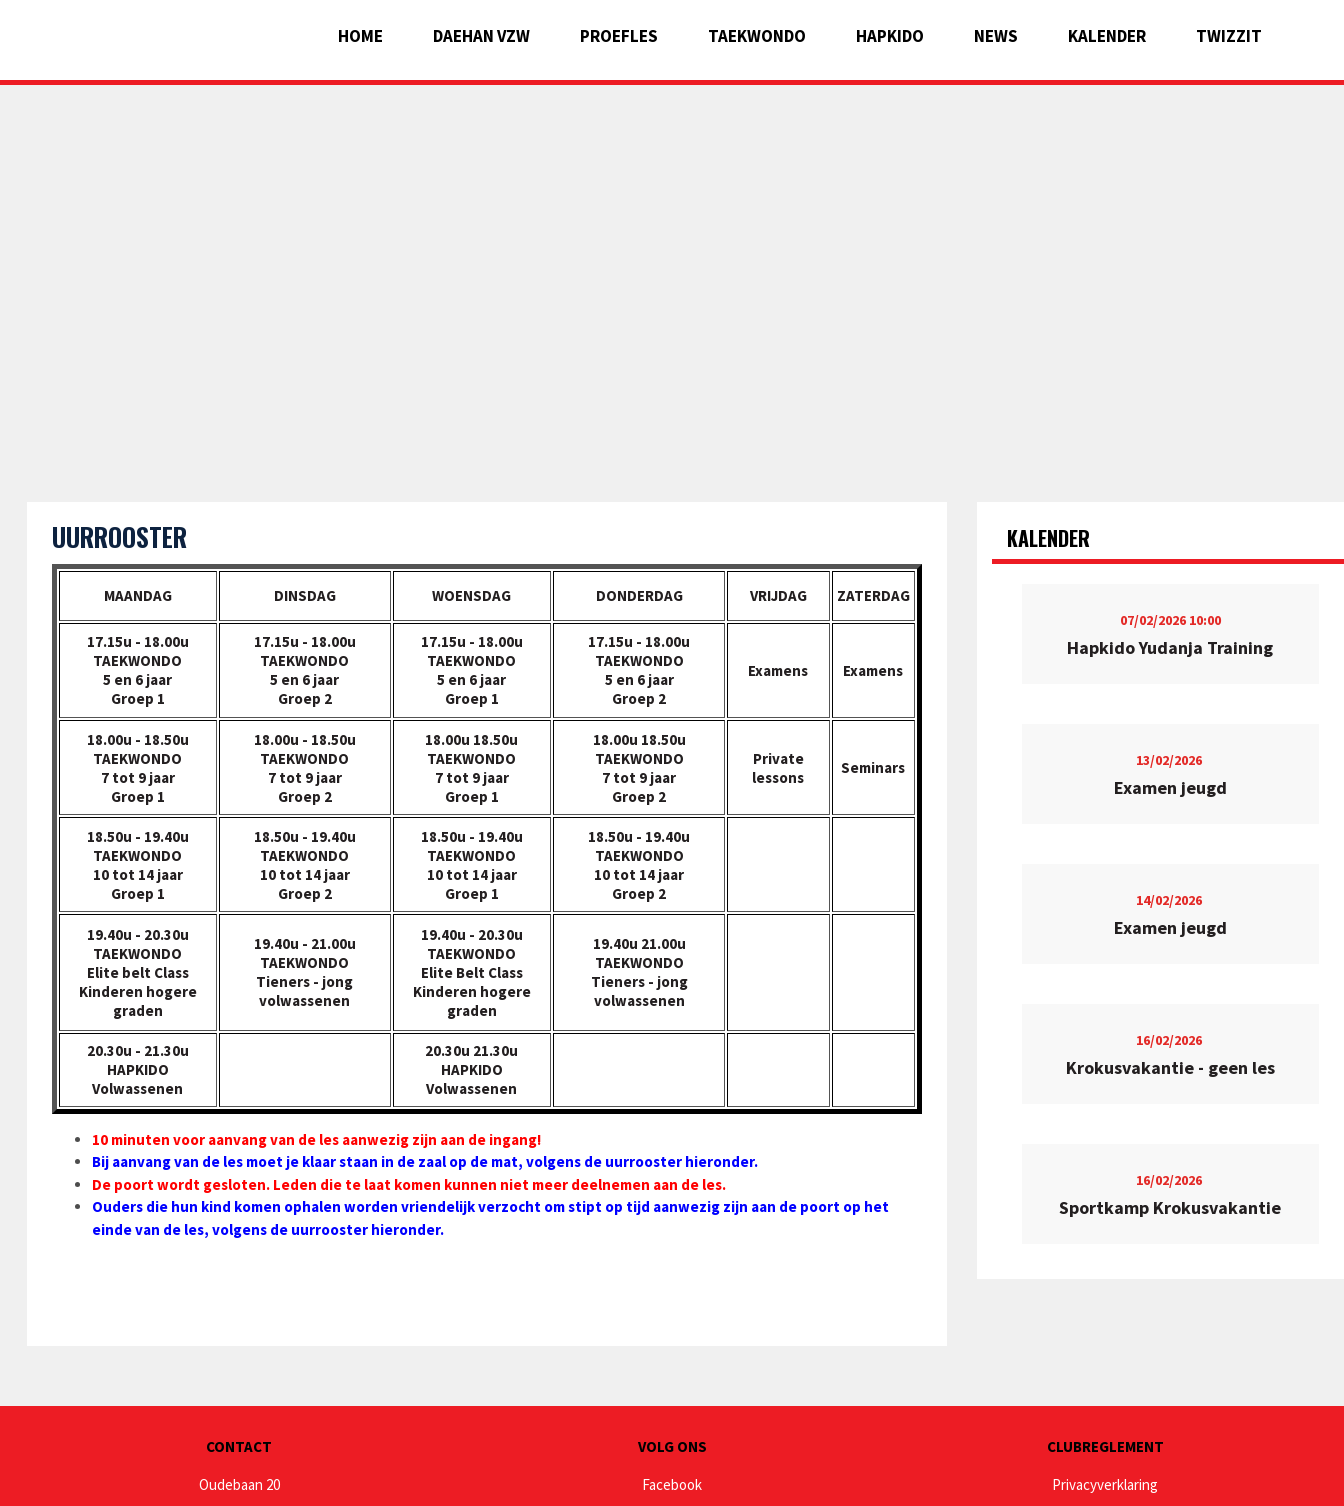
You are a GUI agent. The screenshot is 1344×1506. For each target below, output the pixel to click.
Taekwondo (757, 36)
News (996, 36)
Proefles (619, 36)
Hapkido (890, 36)
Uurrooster (119, 536)
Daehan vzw (481, 36)
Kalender (1107, 36)
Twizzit (1229, 36)
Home (360, 36)
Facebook (672, 1484)
